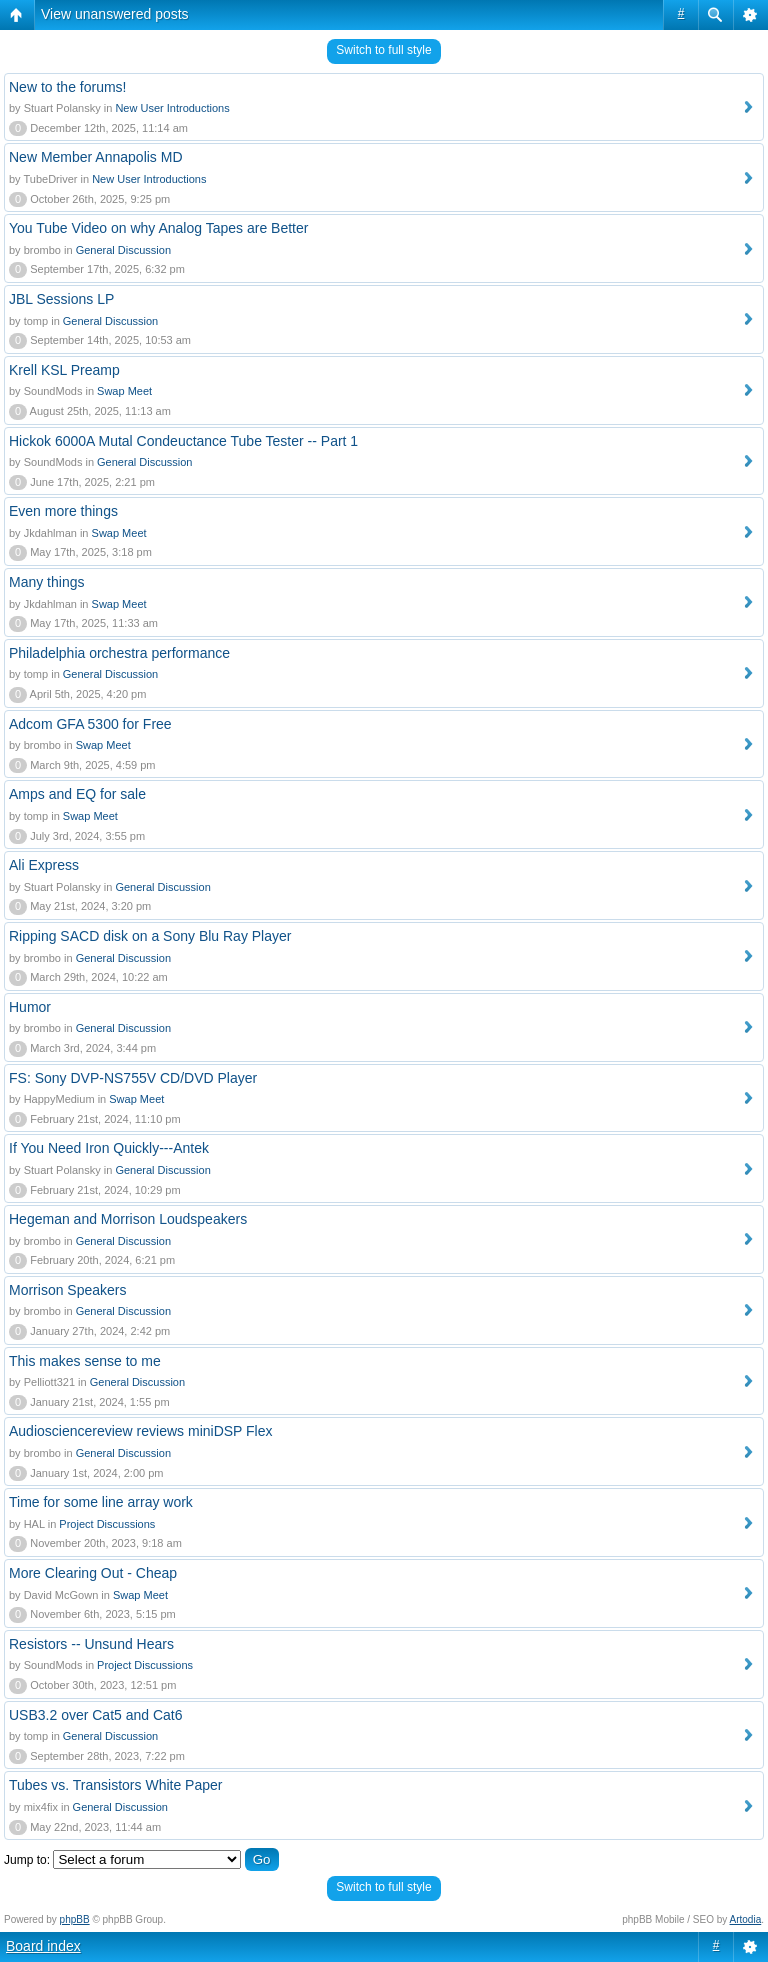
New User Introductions (172, 108)
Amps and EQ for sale (77, 794)
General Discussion (123, 250)
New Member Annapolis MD (96, 157)
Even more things (63, 511)
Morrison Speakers (68, 1290)
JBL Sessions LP (61, 299)
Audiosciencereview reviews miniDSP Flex (141, 1431)
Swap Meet (124, 391)
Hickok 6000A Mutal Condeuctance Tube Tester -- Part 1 (183, 441)
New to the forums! (68, 87)
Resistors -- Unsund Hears (91, 1644)
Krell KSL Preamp (64, 370)
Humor (30, 1007)
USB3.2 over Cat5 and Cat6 (96, 1715)
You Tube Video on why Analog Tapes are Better (158, 228)
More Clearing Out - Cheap (93, 1573)
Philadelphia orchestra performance (119, 653)
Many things (46, 582)
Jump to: (27, 1860)
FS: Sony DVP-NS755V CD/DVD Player (133, 1078)
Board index (43, 1946)
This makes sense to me (85, 1361)
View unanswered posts (115, 14)
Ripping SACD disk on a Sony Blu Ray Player (150, 936)
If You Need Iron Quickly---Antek (109, 1148)
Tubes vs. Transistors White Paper (115, 1785)
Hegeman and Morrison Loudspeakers (128, 1219)
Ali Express (44, 865)
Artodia (746, 1919)
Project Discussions (107, 1524)
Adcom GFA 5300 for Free (90, 724)
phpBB (75, 1919)
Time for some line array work (101, 1502)
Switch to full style (383, 50)
